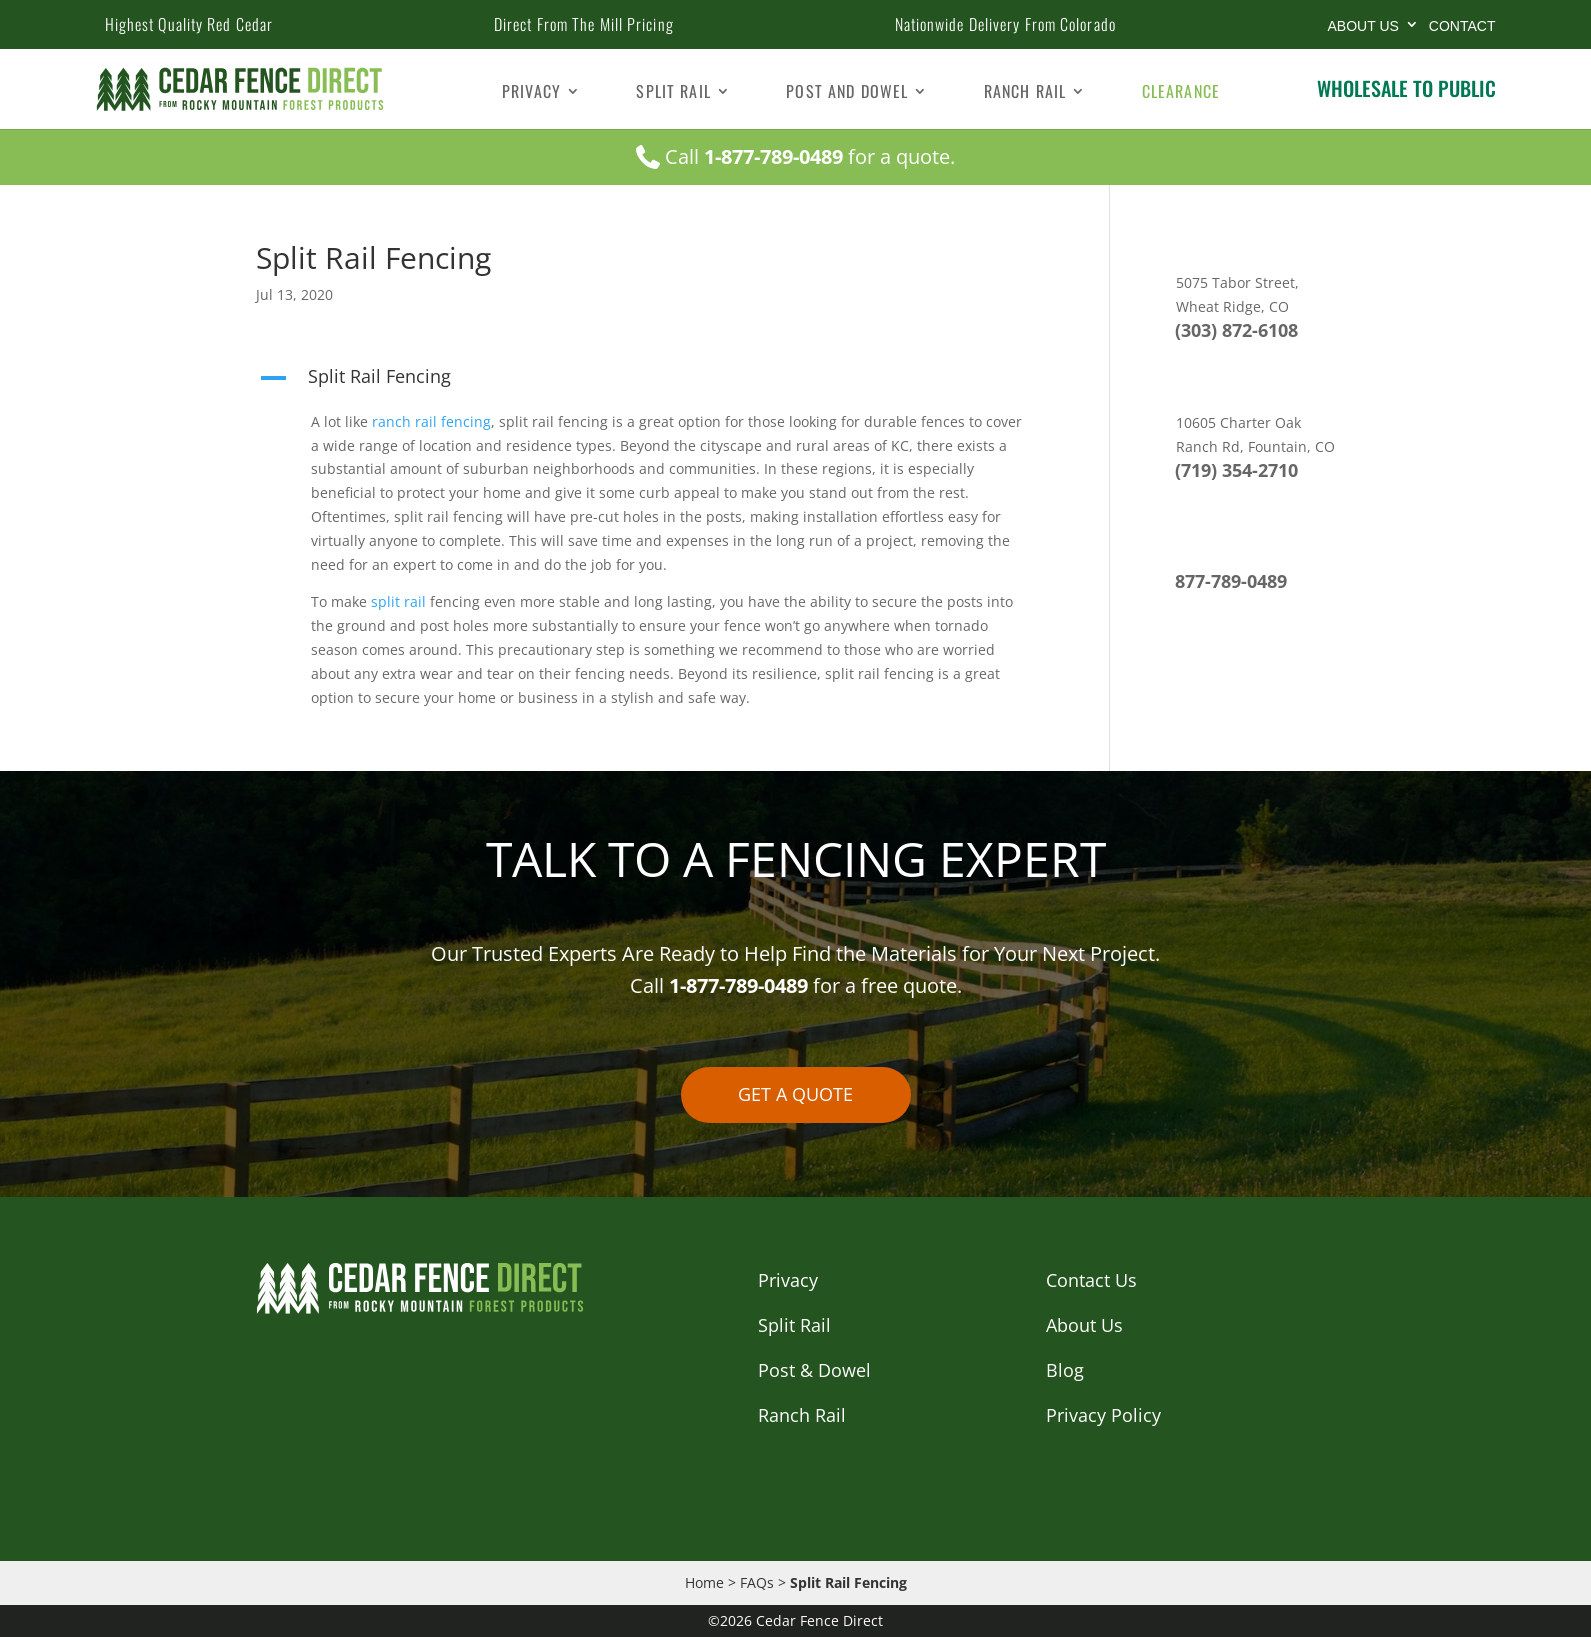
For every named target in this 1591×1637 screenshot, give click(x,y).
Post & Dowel (814, 1370)
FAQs (757, 1582)
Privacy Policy (1103, 1415)
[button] (653, 381)
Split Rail (673, 93)
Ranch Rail (1025, 93)
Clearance (1181, 93)
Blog (1065, 1370)
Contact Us (1091, 1280)
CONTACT (1462, 26)
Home (704, 1582)
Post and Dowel (847, 93)
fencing (466, 421)
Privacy (531, 93)
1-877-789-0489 (773, 156)
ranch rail (402, 421)
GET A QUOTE (795, 1094)
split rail (396, 601)
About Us (1363, 26)
